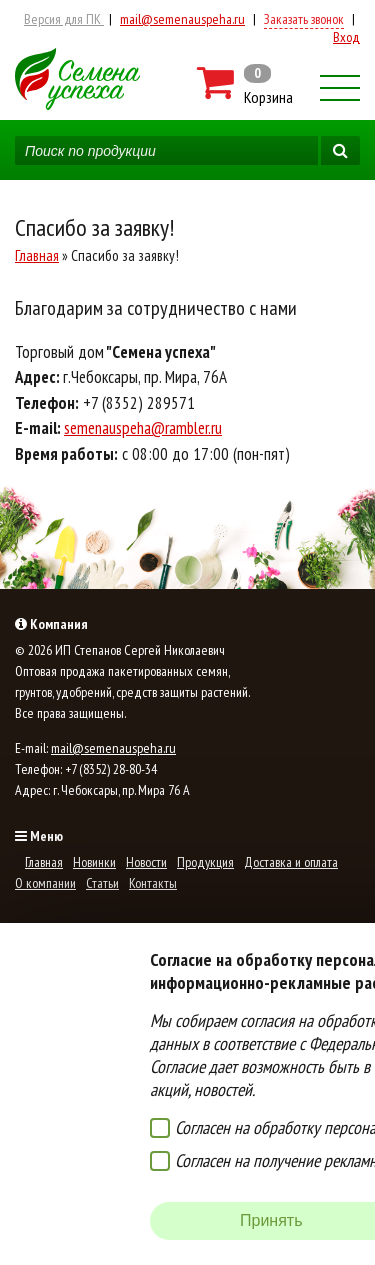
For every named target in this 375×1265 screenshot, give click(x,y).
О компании (45, 883)
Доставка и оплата (291, 862)
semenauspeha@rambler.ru (143, 428)
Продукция (205, 862)
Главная (37, 255)
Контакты (153, 883)
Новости (146, 862)
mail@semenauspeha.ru (182, 19)
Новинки (94, 862)
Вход (346, 37)
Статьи (102, 883)
